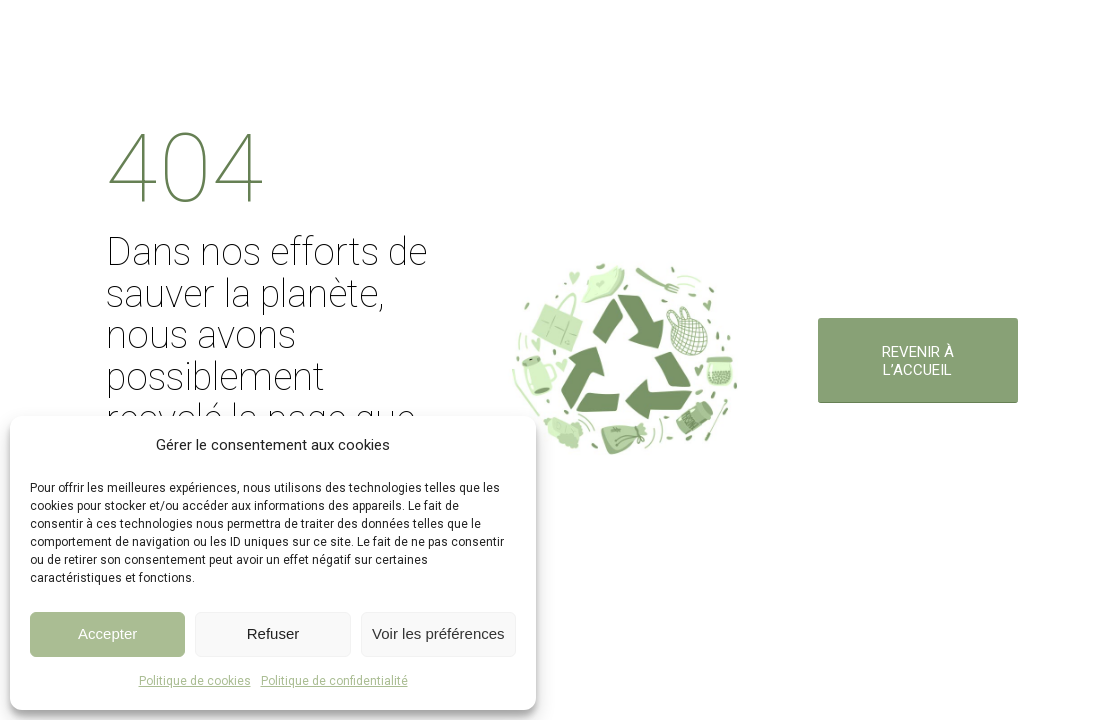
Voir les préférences (438, 633)
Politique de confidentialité (334, 681)
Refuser (273, 633)
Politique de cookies (195, 681)
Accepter (107, 633)
